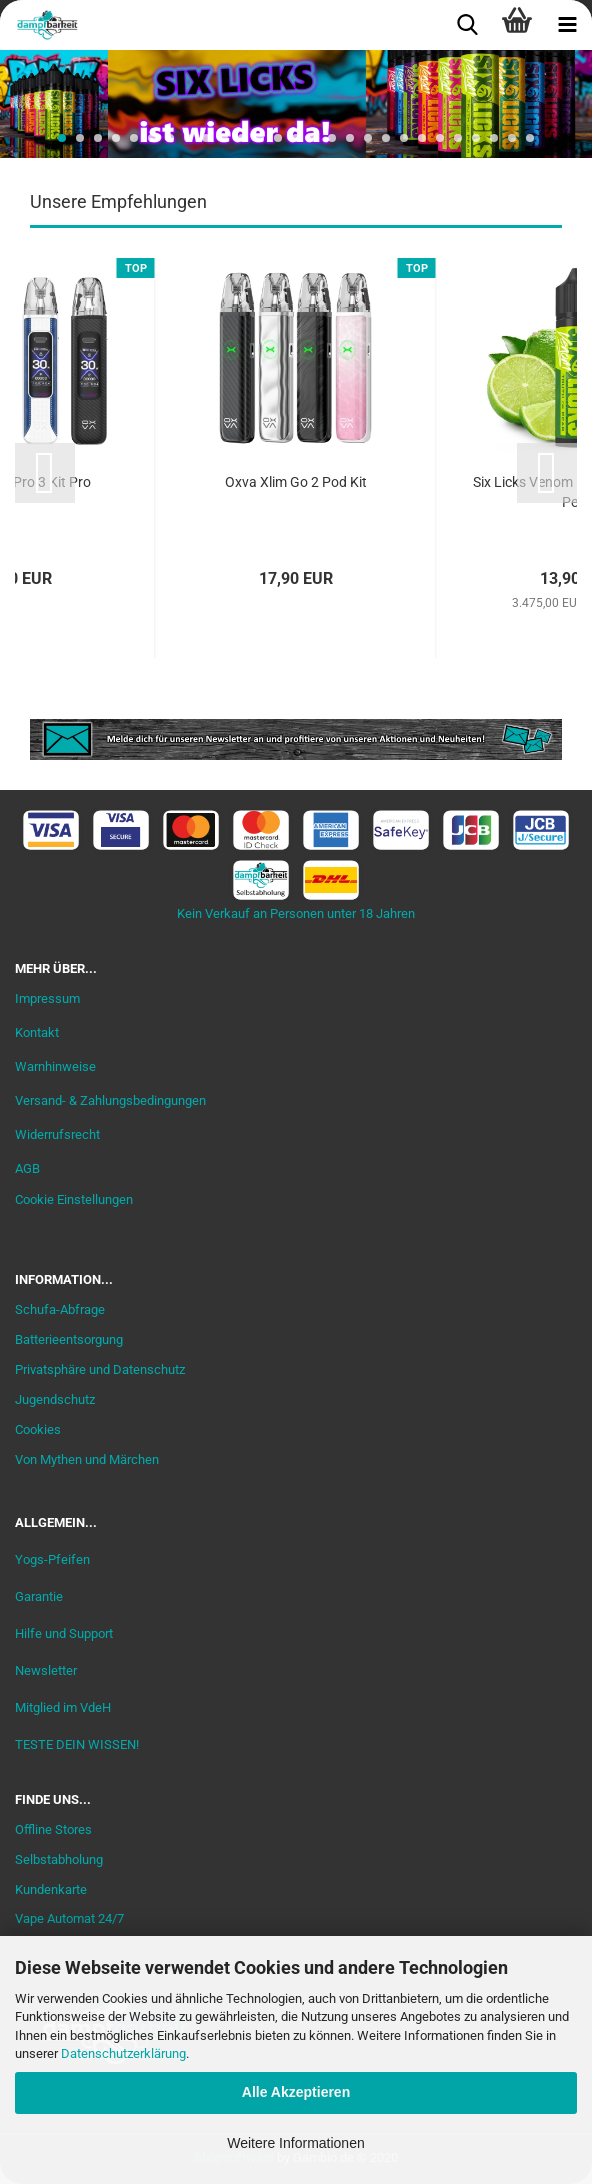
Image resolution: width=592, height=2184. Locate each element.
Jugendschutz (55, 1399)
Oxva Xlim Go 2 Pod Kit (296, 482)
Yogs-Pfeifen (52, 1559)
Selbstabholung (59, 1859)
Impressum (47, 998)
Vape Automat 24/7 (69, 1918)
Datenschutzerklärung (123, 2053)
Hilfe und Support (64, 1633)
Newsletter (46, 1670)
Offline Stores (53, 1829)
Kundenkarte (51, 1889)
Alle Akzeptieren (296, 2092)
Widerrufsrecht (57, 1134)
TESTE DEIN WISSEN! (77, 1744)
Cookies (38, 1429)
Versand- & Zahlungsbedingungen (110, 1100)
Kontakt (37, 1032)
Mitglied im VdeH (63, 1707)
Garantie (39, 1596)
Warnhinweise (55, 1066)
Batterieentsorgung (69, 1339)
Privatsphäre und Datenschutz (100, 1369)
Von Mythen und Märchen (87, 1459)
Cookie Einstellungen (74, 1199)
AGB (27, 1168)
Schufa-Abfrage (60, 1309)
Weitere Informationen (295, 2143)
